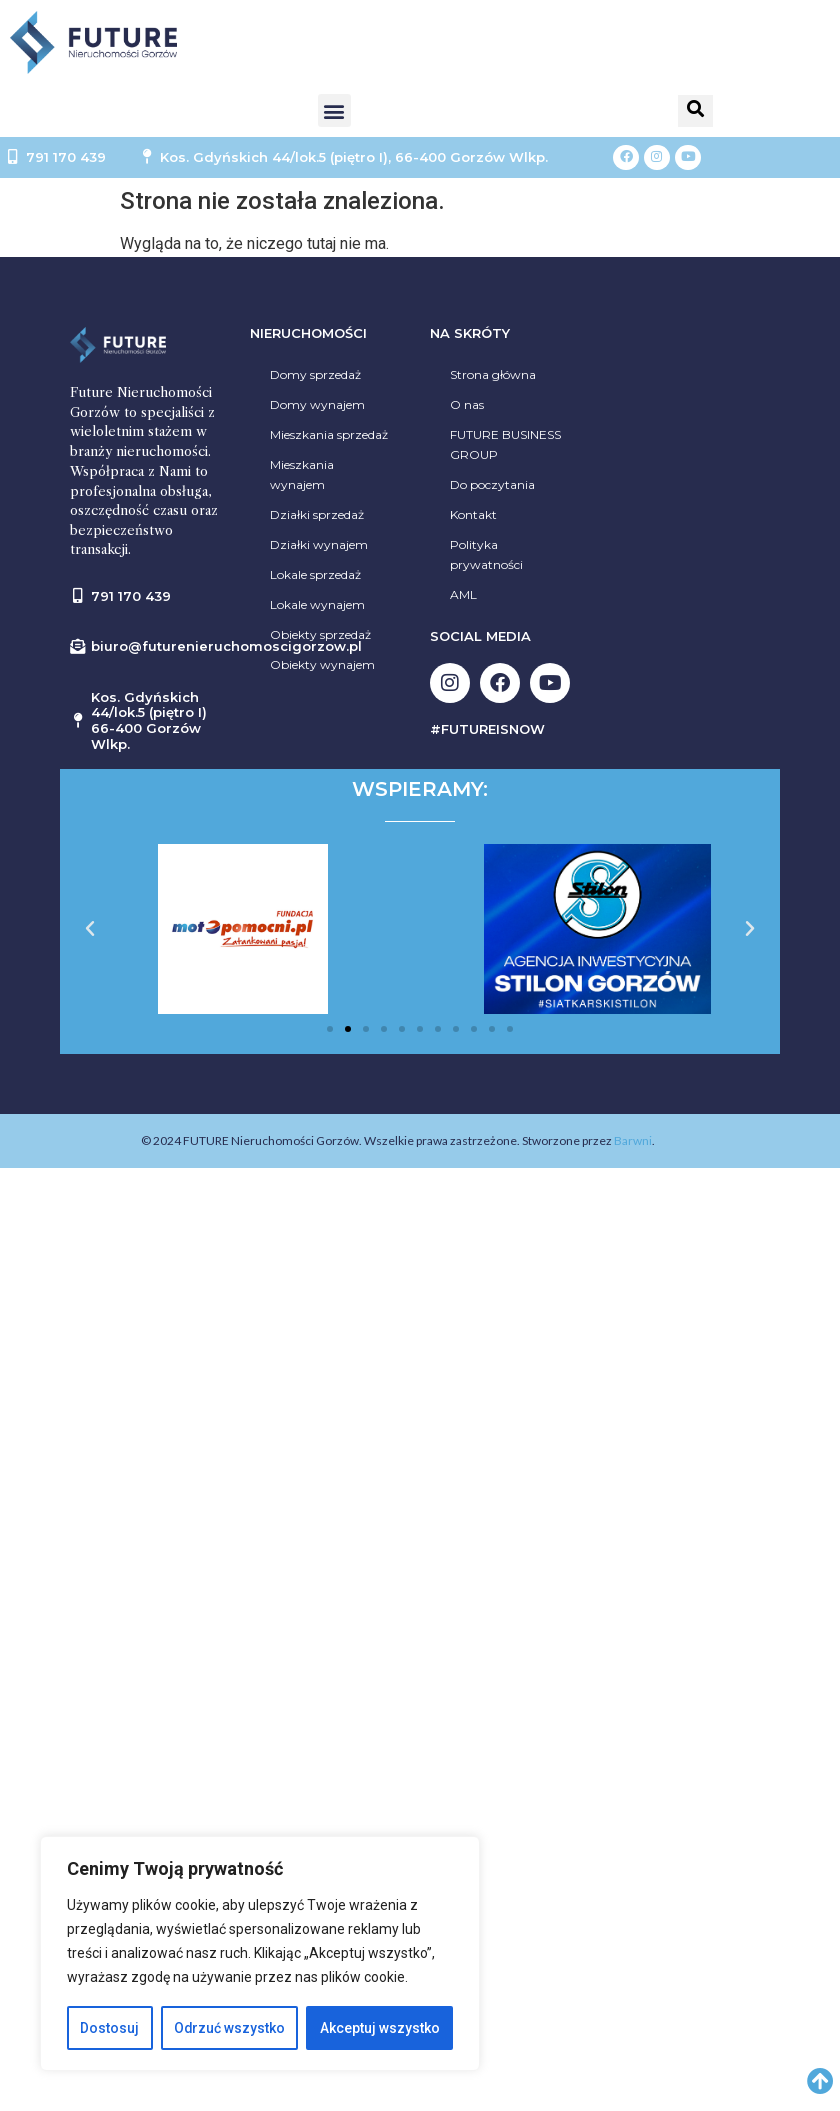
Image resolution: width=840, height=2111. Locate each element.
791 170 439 (66, 157)
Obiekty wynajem (322, 664)
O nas (467, 404)
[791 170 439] (12, 157)
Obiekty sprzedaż (320, 634)
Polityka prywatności (486, 554)
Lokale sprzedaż (315, 574)
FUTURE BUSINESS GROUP (505, 444)
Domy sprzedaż (315, 374)
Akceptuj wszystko (380, 2028)
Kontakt (473, 514)
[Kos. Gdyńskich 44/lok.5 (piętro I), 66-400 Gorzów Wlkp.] (146, 157)
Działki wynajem (319, 544)
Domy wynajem (317, 404)
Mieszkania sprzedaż (329, 434)
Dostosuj (109, 2028)
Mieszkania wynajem (302, 474)
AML (463, 594)
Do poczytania (492, 484)
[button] (334, 110)
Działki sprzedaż (317, 514)
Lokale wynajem (317, 604)
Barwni (633, 1140)
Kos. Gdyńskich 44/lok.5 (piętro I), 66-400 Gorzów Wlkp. (354, 157)
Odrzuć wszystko (229, 2028)
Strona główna (493, 374)
